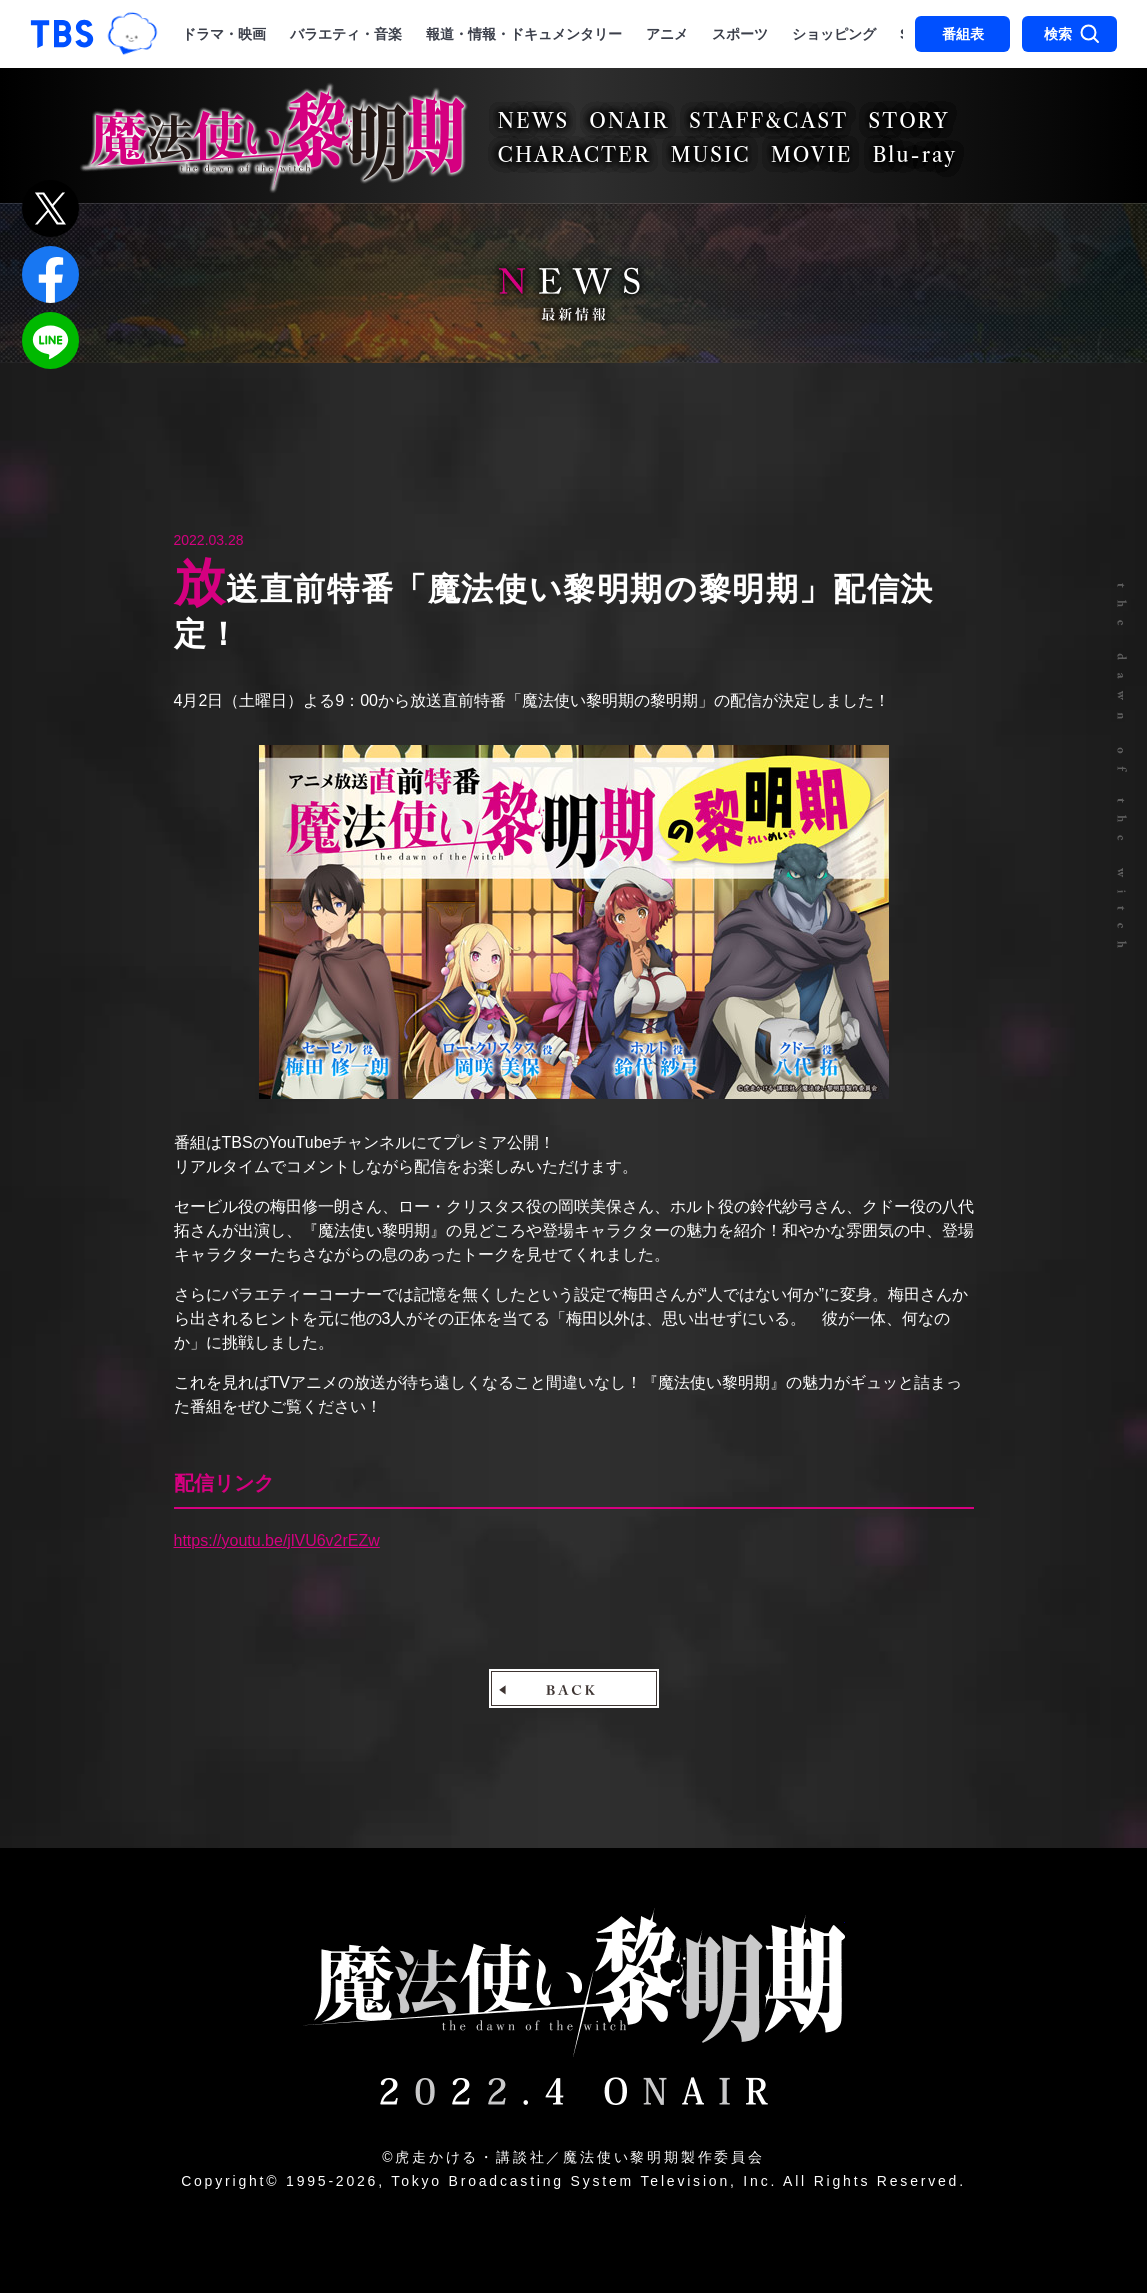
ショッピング (834, 34)
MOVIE (812, 155)
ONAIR (629, 121)
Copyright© (230, 2181)
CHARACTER (574, 155)
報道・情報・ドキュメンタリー (524, 34)
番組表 (963, 34)
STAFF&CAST (768, 121)
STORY (908, 121)
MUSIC (711, 155)
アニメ (667, 34)
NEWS (534, 121)
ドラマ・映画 (224, 34)
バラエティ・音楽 (346, 34)
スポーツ (740, 34)
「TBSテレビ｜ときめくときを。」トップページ (62, 34)
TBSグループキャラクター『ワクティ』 (133, 33)
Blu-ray (914, 155)
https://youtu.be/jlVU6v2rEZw (277, 1540)
